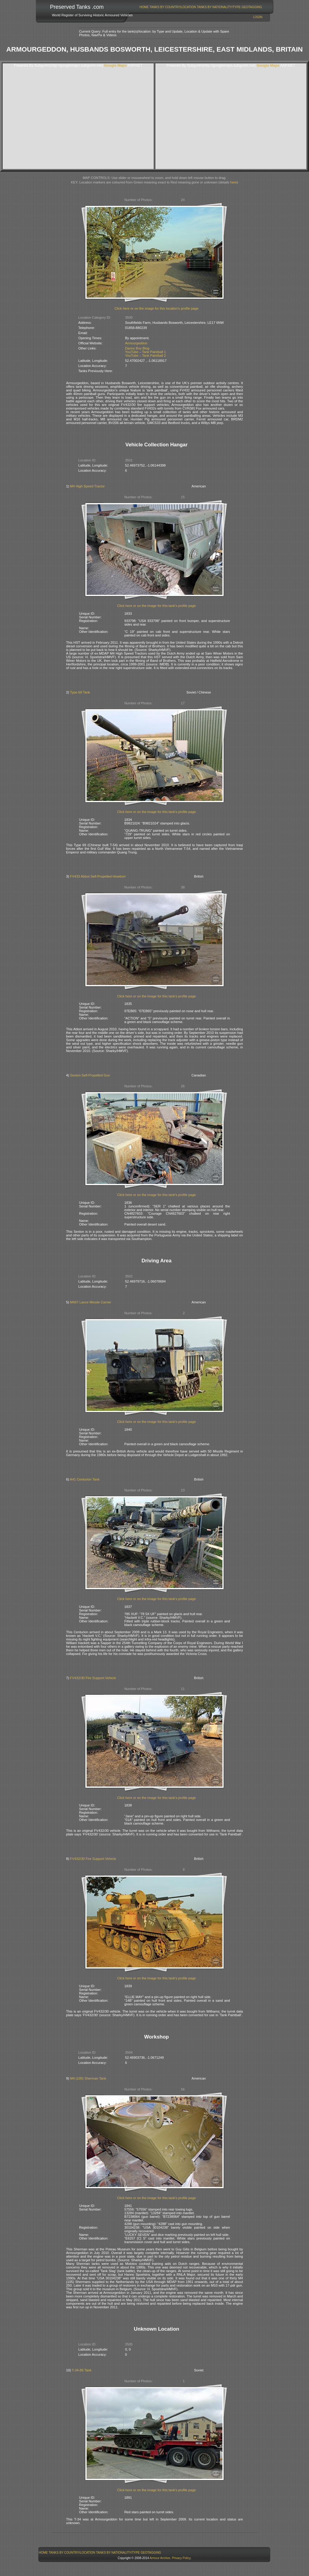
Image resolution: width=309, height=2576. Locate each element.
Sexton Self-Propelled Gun (90, 1075)
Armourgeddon (136, 343)
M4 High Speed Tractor (87, 486)
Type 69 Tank (80, 692)
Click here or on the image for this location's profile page (157, 308)
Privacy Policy (181, 2558)
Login (257, 17)
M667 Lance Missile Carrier (90, 1302)
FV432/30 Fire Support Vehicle (93, 1678)
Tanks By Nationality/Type (219, 7)
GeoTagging (251, 7)
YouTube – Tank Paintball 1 (145, 352)
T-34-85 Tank (81, 2370)
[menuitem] (144, 7)
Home (144, 7)
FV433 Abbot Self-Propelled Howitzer (98, 876)
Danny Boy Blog (137, 348)
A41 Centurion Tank (84, 1479)
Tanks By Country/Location (173, 7)
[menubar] (200, 7)
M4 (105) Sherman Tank (88, 2078)
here (233, 182)
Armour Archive (160, 2558)
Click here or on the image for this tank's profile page (156, 605)
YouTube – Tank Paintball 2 (145, 355)
